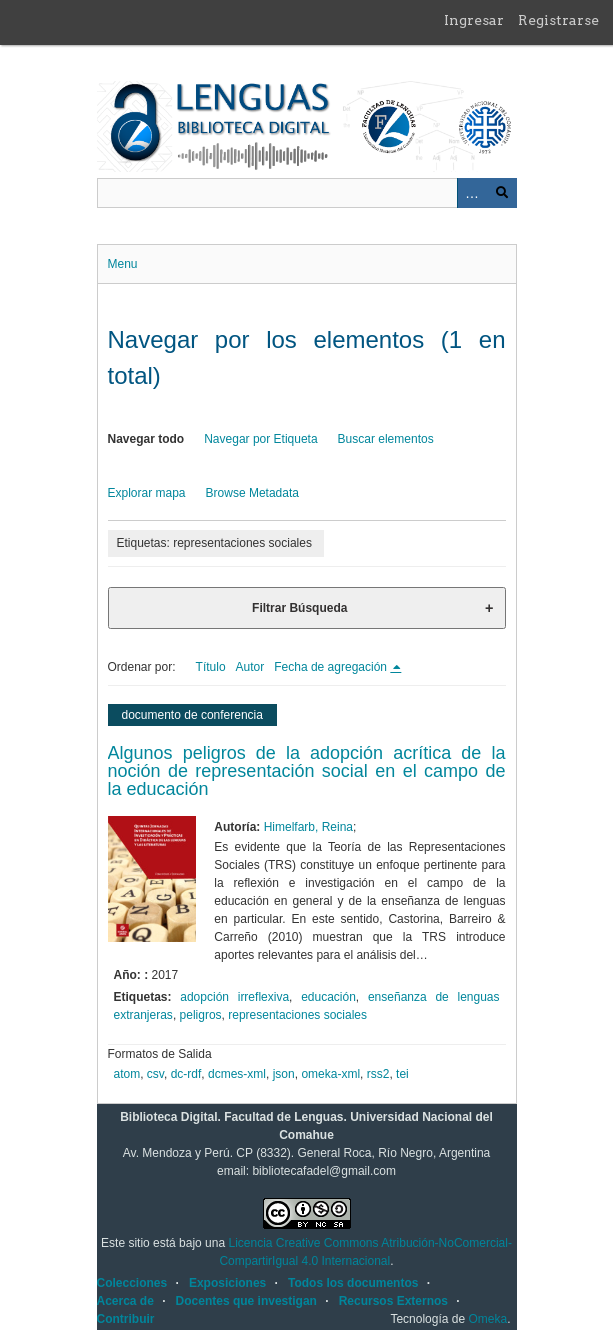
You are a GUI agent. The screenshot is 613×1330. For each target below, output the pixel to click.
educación (328, 997)
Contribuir (126, 1319)
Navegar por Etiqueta (260, 439)
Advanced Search (472, 193)
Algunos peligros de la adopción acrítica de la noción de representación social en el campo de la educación (307, 771)
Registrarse (558, 20)
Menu (123, 264)
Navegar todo (146, 439)
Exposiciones (227, 1283)
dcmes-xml (237, 1074)
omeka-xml (330, 1074)
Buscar (502, 193)
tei (402, 1074)
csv (155, 1074)
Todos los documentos (353, 1283)
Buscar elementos (386, 439)
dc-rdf (186, 1074)
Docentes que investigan (246, 1301)
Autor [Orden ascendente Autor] (250, 667)
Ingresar (474, 20)
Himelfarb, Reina (308, 827)
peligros (201, 1015)
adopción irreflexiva (234, 997)
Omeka (487, 1319)
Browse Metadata (252, 493)
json (284, 1074)
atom (127, 1074)
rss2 (378, 1074)
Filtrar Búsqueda (299, 608)
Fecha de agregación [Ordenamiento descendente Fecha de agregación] (332, 667)
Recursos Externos (393, 1301)
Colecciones (132, 1283)
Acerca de (125, 1301)
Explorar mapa (147, 493)
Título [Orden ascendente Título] (211, 667)
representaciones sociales (297, 1015)
